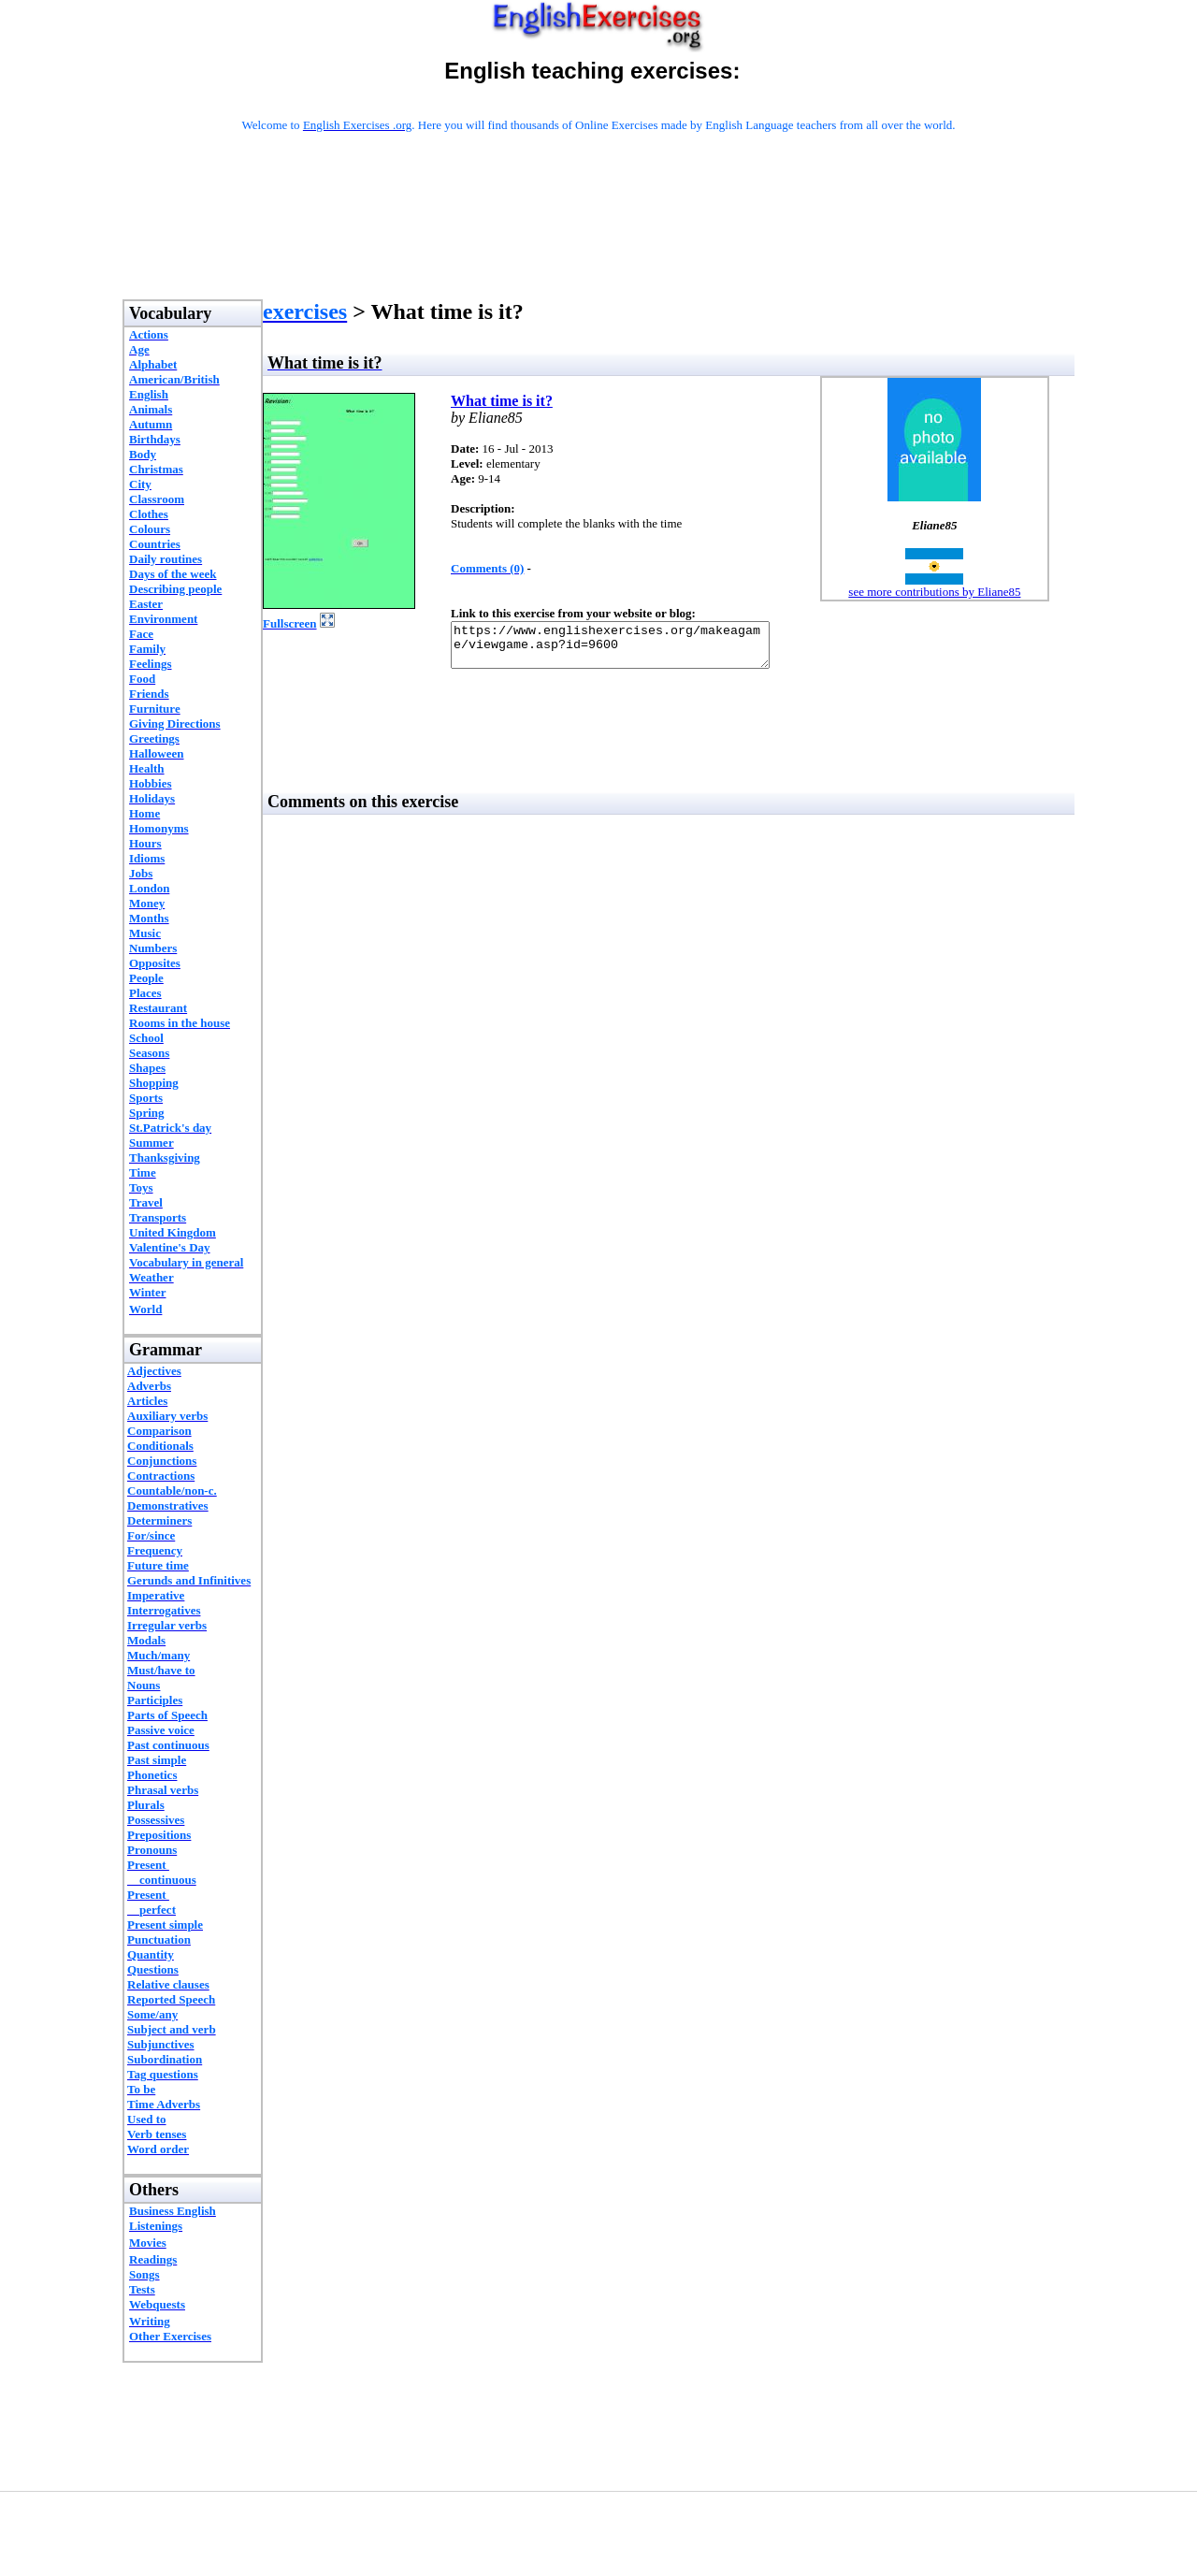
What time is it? (502, 401)
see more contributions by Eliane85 (934, 592)
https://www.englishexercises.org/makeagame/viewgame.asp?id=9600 (629, 649)
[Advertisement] (598, 240)
